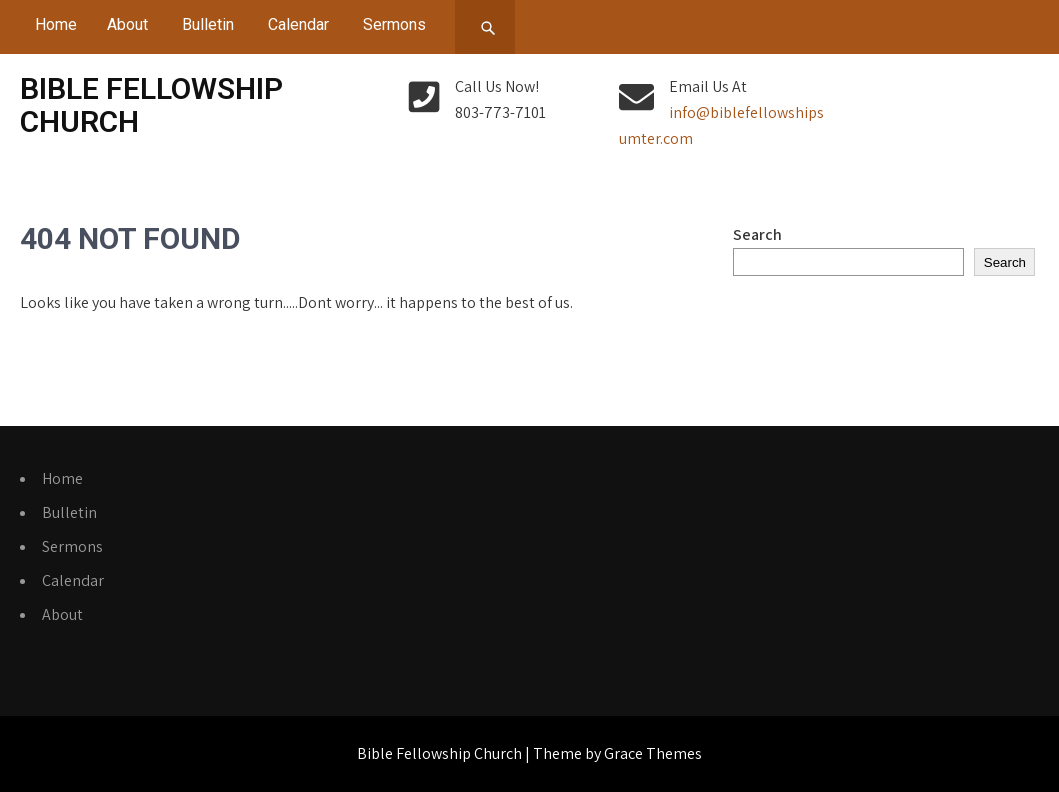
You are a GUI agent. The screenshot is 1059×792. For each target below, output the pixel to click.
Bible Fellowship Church (151, 105)
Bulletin (208, 24)
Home (56, 24)
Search (757, 234)
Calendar (298, 24)
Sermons (394, 24)
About (127, 24)
